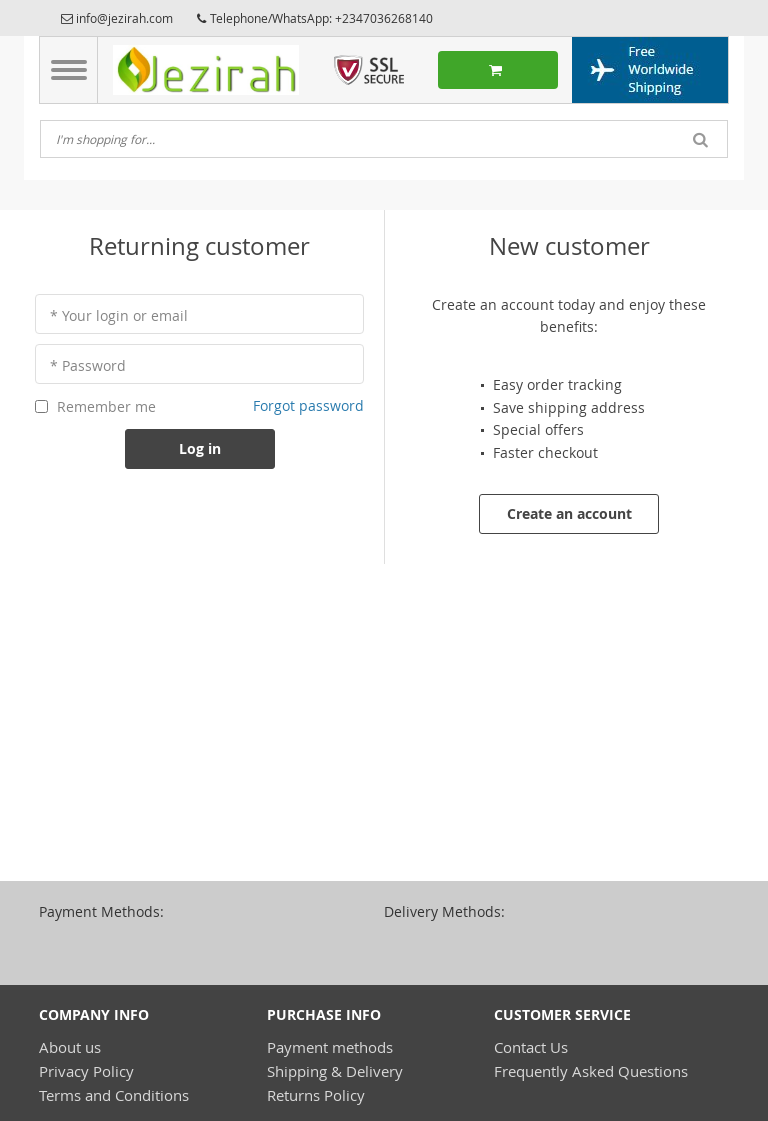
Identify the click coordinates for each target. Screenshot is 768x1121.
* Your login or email (119, 315)
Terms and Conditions (114, 1095)
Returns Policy (316, 1095)
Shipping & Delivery (335, 1071)
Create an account (569, 513)
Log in (200, 448)
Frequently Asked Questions (591, 1071)
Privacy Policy (86, 1071)
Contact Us (531, 1047)
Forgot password (308, 405)
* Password (88, 365)
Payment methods (330, 1047)
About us (70, 1047)
